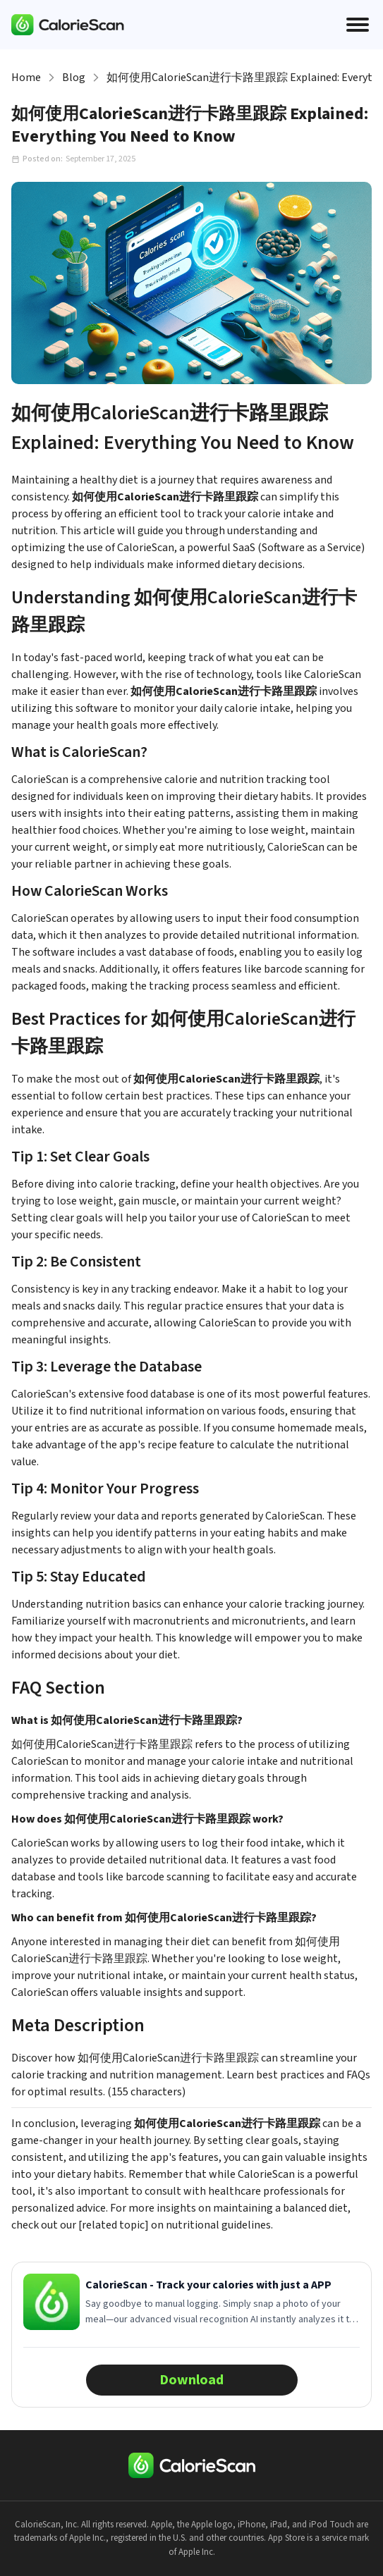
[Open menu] (358, 25)
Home (26, 77)
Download (191, 2380)
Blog (73, 77)
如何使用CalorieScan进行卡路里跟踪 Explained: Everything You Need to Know (239, 77)
